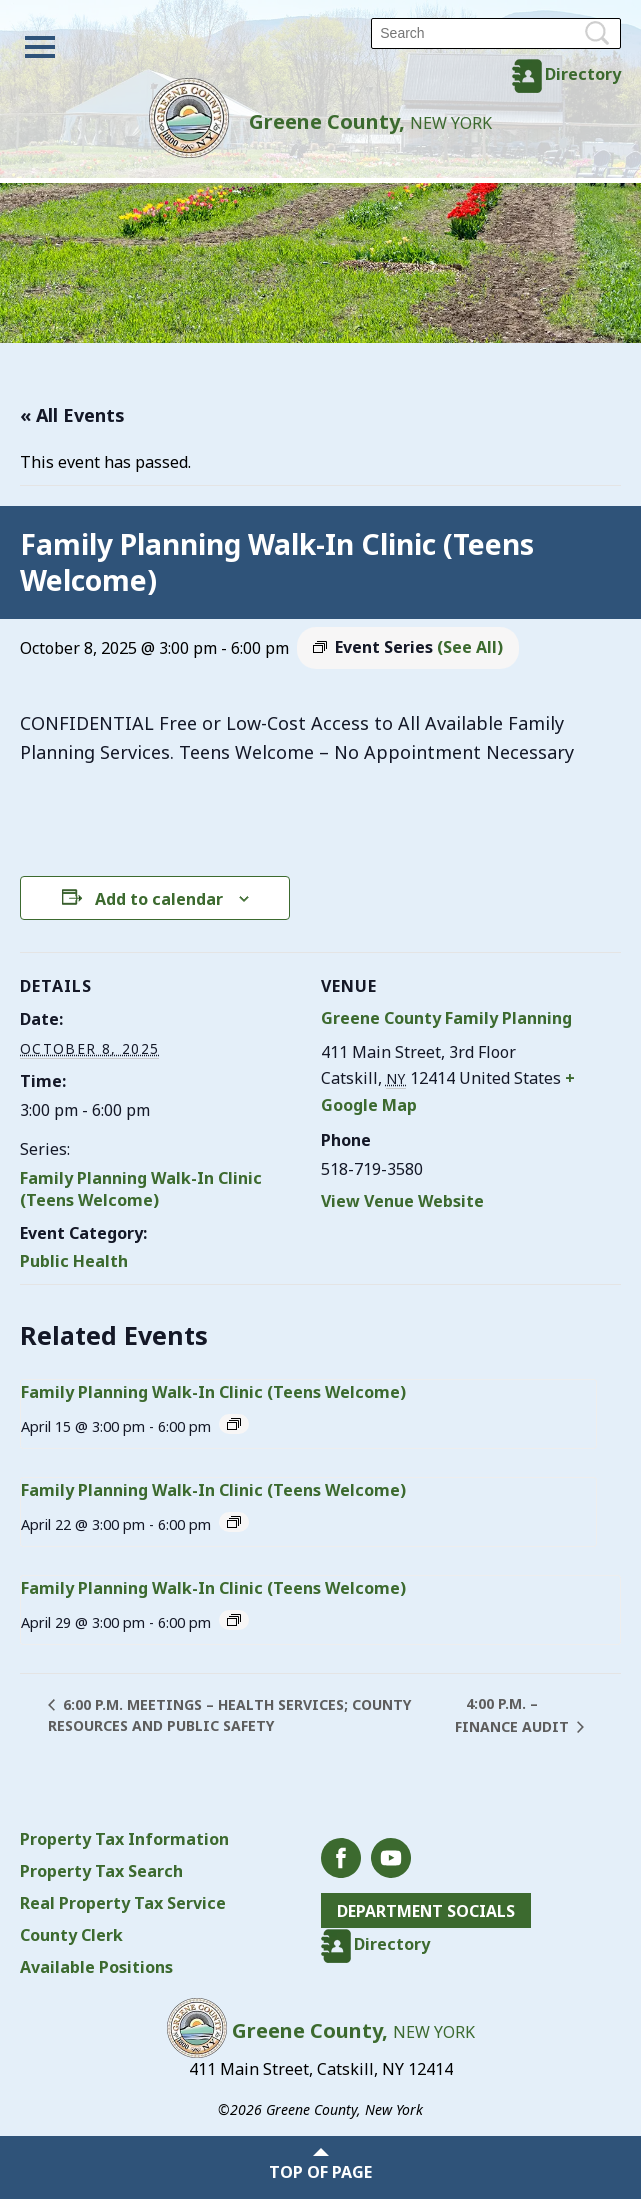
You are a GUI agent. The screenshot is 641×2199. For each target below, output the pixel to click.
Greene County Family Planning (446, 1018)
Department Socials (427, 1911)
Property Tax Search (101, 1871)
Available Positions (96, 1967)
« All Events (72, 415)
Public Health (74, 1261)
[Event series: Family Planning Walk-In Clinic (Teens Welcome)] (234, 1424)
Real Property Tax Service (123, 1903)
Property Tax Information (124, 1839)
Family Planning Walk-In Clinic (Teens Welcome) (141, 1189)
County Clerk (71, 1935)
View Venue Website (402, 1201)
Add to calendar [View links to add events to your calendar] (159, 899)
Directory (583, 74)
